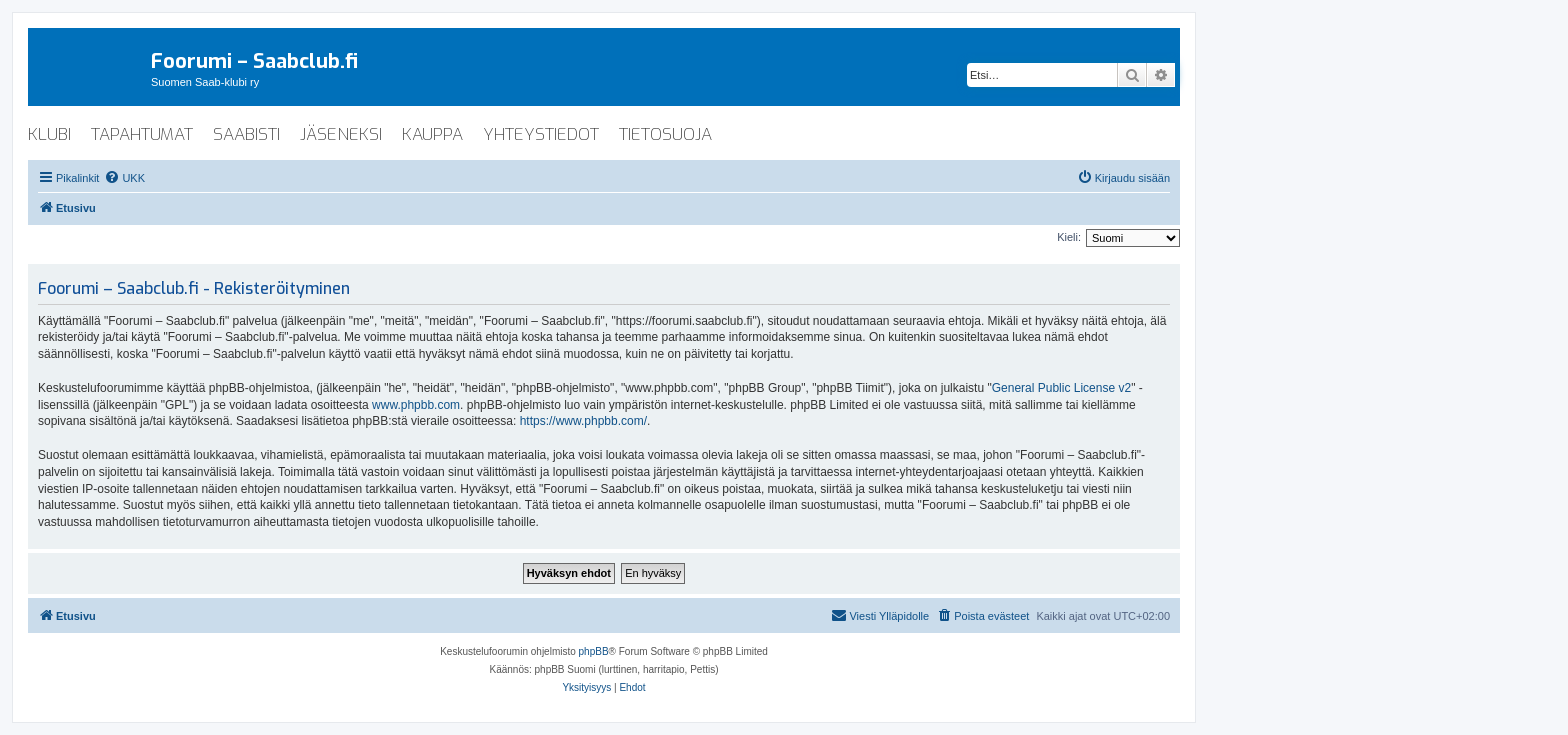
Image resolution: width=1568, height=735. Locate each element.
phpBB (594, 651)
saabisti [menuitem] (246, 134)
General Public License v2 (1061, 388)
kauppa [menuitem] (432, 134)
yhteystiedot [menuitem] (541, 134)
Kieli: (1069, 237)
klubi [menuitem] (49, 134)
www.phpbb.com (416, 405)
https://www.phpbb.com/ (583, 421)
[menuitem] (124, 178)
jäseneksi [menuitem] (341, 134)
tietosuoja (665, 134)
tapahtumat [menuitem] (142, 134)
